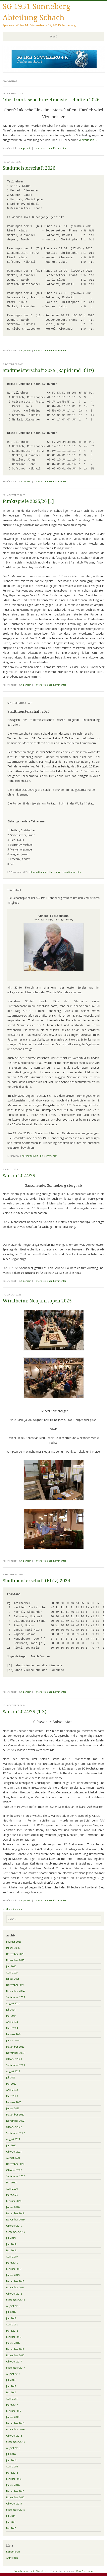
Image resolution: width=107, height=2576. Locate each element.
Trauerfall (14, 890)
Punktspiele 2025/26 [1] (28, 501)
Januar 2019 (13, 2275)
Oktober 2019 (14, 2225)
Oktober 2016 (14, 2435)
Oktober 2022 (14, 2127)
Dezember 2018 (15, 2281)
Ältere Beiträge (13, 1909)
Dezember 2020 (15, 2164)
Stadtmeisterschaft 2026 (29, 168)
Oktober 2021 (14, 2151)
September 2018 (15, 2300)
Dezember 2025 (15, 1954)
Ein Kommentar (48, 1155)
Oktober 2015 (14, 2503)
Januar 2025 (13, 1978)
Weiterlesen (88, 140)
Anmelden (12, 2557)
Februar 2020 (13, 2201)
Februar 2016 (13, 2479)
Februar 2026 (13, 1941)
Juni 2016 (11, 2460)
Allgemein (26, 148)
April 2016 (12, 2466)
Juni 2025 (11, 1966)
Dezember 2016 (15, 2423)
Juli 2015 (11, 2516)
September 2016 (15, 2442)
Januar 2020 (13, 2207)
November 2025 (15, 1960)
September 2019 (15, 2232)
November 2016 (15, 2429)
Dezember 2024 (15, 1985)
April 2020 (12, 2188)
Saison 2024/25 (19, 1176)
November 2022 (15, 2120)
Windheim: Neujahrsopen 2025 (37, 1301)
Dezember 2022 (15, 2114)
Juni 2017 (11, 2386)
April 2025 (12, 1972)
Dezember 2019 (15, 2213)
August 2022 (13, 2139)
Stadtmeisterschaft (19, 703)
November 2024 (15, 1991)
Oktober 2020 (14, 2170)
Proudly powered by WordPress (31, 2570)
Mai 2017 (11, 2392)
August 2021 (13, 2158)
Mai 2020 (11, 2182)
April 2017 (12, 2398)
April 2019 (12, 2256)
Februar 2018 (13, 2337)
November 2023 (15, 2053)
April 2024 (12, 2022)
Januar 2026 (13, 1948)
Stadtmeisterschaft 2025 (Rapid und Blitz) (48, 370)
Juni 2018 (11, 2318)
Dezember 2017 (15, 2349)
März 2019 (12, 2262)
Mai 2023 (11, 2083)
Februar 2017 (13, 2411)
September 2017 (15, 2367)
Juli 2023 (11, 2077)
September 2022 (15, 2133)
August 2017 (13, 2374)
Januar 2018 (13, 2343)
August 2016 (13, 2448)
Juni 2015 (11, 2522)
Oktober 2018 (14, 2293)
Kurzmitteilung (38, 871)
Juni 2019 (11, 2244)
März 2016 (12, 2472)
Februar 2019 (13, 2269)
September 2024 (15, 1997)
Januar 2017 (13, 2417)
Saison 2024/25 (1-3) (24, 1712)
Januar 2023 (13, 2108)
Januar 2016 (13, 2485)
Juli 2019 (11, 2238)
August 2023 (13, 2071)
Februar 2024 (13, 2034)
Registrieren (13, 2551)
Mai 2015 (11, 2528)
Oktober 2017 (14, 2361)
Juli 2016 (11, 2454)
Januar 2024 (13, 2040)
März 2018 (12, 2330)
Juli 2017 (11, 2380)
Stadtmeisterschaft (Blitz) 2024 (36, 1580)
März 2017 (12, 2404)
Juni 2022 (11, 2145)
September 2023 (15, 2065)
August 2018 (13, 2306)
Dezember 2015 (15, 2491)
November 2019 (15, 2219)
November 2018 (15, 2287)
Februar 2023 (13, 2102)
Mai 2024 (11, 2015)
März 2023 (12, 2096)
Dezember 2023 (15, 2046)
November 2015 (15, 2497)
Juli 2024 (11, 2009)
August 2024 (13, 2003)
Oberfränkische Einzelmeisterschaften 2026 (51, 100)
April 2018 (12, 2324)
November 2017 (15, 2355)
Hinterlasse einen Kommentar (50, 148)
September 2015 (15, 2509)
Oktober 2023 (14, 2059)
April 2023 (12, 2090)
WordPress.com (84, 2570)
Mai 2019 (11, 2250)
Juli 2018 (11, 2312)
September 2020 (15, 2176)
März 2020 (12, 2195)
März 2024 (12, 2028)
